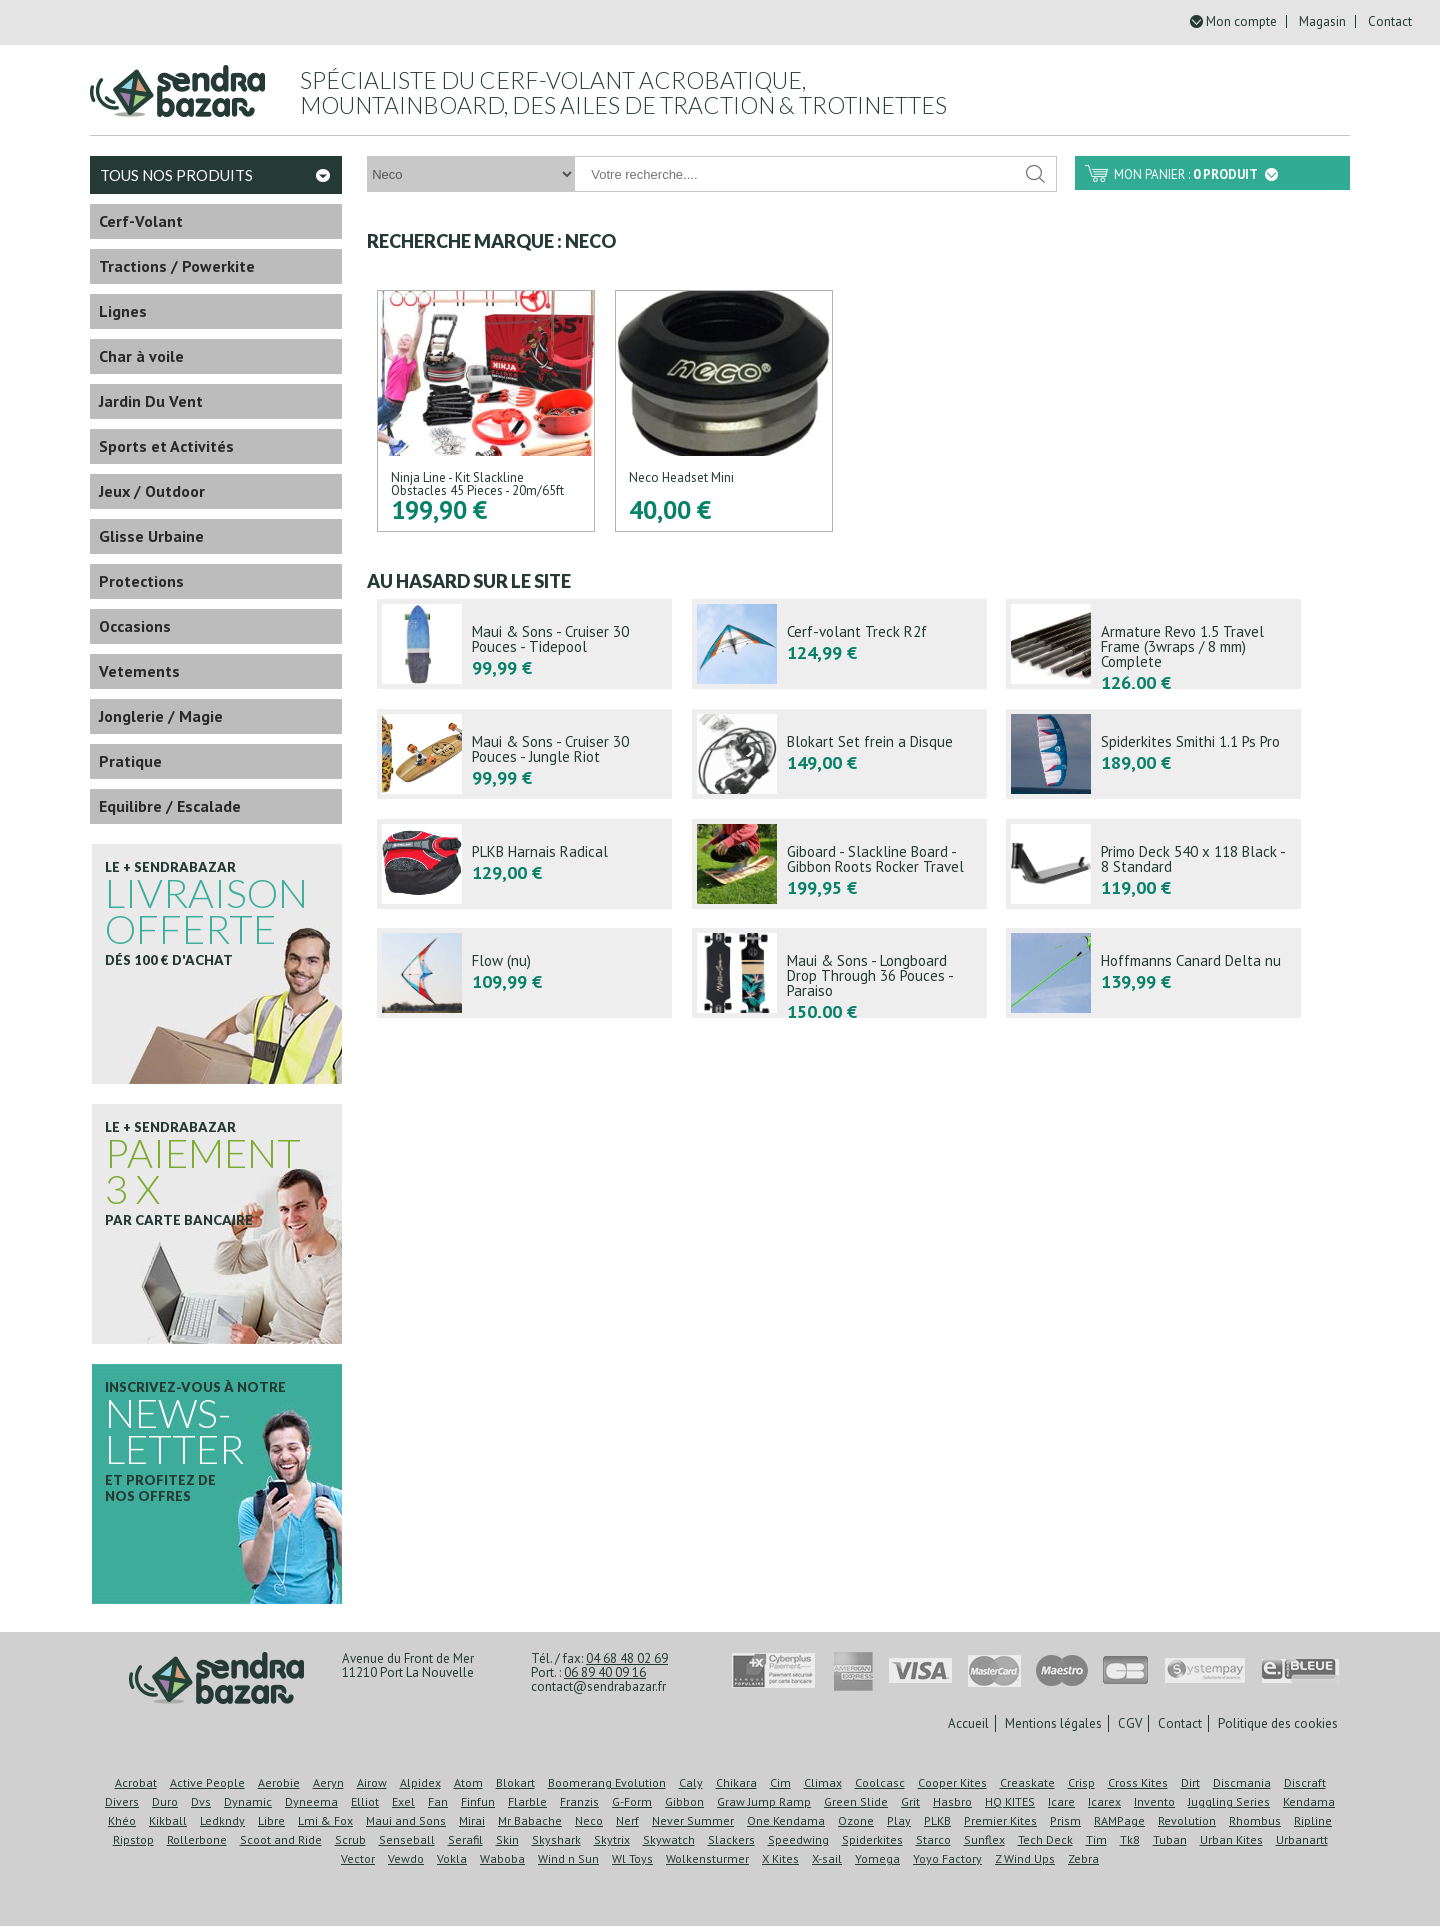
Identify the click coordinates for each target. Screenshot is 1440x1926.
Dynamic (248, 1801)
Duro (165, 1801)
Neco (589, 1820)
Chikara (736, 1782)
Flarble (527, 1801)
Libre (271, 1820)
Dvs (201, 1801)
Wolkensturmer (707, 1858)
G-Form (632, 1801)
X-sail (827, 1858)
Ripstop (133, 1839)
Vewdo (406, 1858)
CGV (1130, 1723)
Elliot (365, 1801)
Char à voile (141, 356)
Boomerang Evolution (607, 1782)
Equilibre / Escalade (170, 806)
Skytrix (612, 1839)
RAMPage (1119, 1820)
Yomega (877, 1858)
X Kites (780, 1858)
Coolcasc (880, 1782)
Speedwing (798, 1839)
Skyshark (556, 1839)
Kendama (1309, 1801)
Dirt (1190, 1782)
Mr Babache (530, 1820)
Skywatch (669, 1839)
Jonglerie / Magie (161, 716)
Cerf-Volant (141, 221)
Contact (1390, 21)
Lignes (123, 311)
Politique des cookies (1278, 1723)
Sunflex (984, 1839)
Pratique (130, 761)
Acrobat (136, 1782)
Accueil (968, 1723)
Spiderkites (872, 1839)
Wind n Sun (568, 1858)
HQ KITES (1010, 1801)
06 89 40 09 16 (605, 1672)
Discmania (1242, 1782)
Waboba (502, 1858)
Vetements (139, 671)
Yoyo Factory (947, 1858)
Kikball (168, 1820)
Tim (1096, 1839)
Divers (122, 1801)
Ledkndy (222, 1820)
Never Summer (693, 1820)
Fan (438, 1801)
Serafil (465, 1839)
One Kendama (786, 1820)
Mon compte (1241, 21)
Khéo (122, 1820)
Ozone (856, 1820)
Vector (358, 1858)
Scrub (350, 1839)
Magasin (1322, 21)
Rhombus (1255, 1820)
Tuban (1170, 1839)
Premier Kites (1000, 1820)
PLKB (937, 1820)
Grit (910, 1801)
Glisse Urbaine (151, 536)
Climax (823, 1782)
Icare (1061, 1801)
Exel (403, 1801)
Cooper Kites (952, 1782)
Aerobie (279, 1782)
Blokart (515, 1782)
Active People (207, 1782)
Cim (780, 1782)
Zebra (1083, 1858)
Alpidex (420, 1782)
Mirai (472, 1820)
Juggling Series (1229, 1801)
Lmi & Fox (325, 1820)
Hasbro (952, 1801)
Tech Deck (1045, 1839)
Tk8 (1130, 1839)
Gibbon (684, 1801)
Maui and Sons (406, 1820)
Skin (507, 1839)
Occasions (135, 626)
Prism (1065, 1820)
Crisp (1081, 1782)
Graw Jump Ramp (764, 1801)
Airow (372, 1782)
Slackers (731, 1839)
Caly (691, 1782)
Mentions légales (1053, 1723)
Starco (933, 1839)
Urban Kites (1231, 1839)
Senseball (407, 1839)
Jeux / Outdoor (152, 491)
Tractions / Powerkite (177, 266)
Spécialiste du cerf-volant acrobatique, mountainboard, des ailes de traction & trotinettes (623, 92)
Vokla (452, 1858)
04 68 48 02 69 (627, 1658)
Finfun (478, 1801)
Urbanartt (1302, 1839)
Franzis (579, 1801)
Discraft (1305, 1782)
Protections (141, 581)
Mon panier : (1196, 174)
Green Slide (856, 1801)
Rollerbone (197, 1839)
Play (899, 1820)
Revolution (1187, 1820)
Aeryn (328, 1782)
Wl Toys (632, 1858)
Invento (1154, 1801)
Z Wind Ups (1025, 1858)
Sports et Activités (166, 446)
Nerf (627, 1820)
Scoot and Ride (281, 1839)
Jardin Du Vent (151, 401)
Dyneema (311, 1801)
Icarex (1104, 1801)
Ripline (1313, 1820)
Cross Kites (1138, 1782)
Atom (468, 1782)
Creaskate (1027, 1782)
